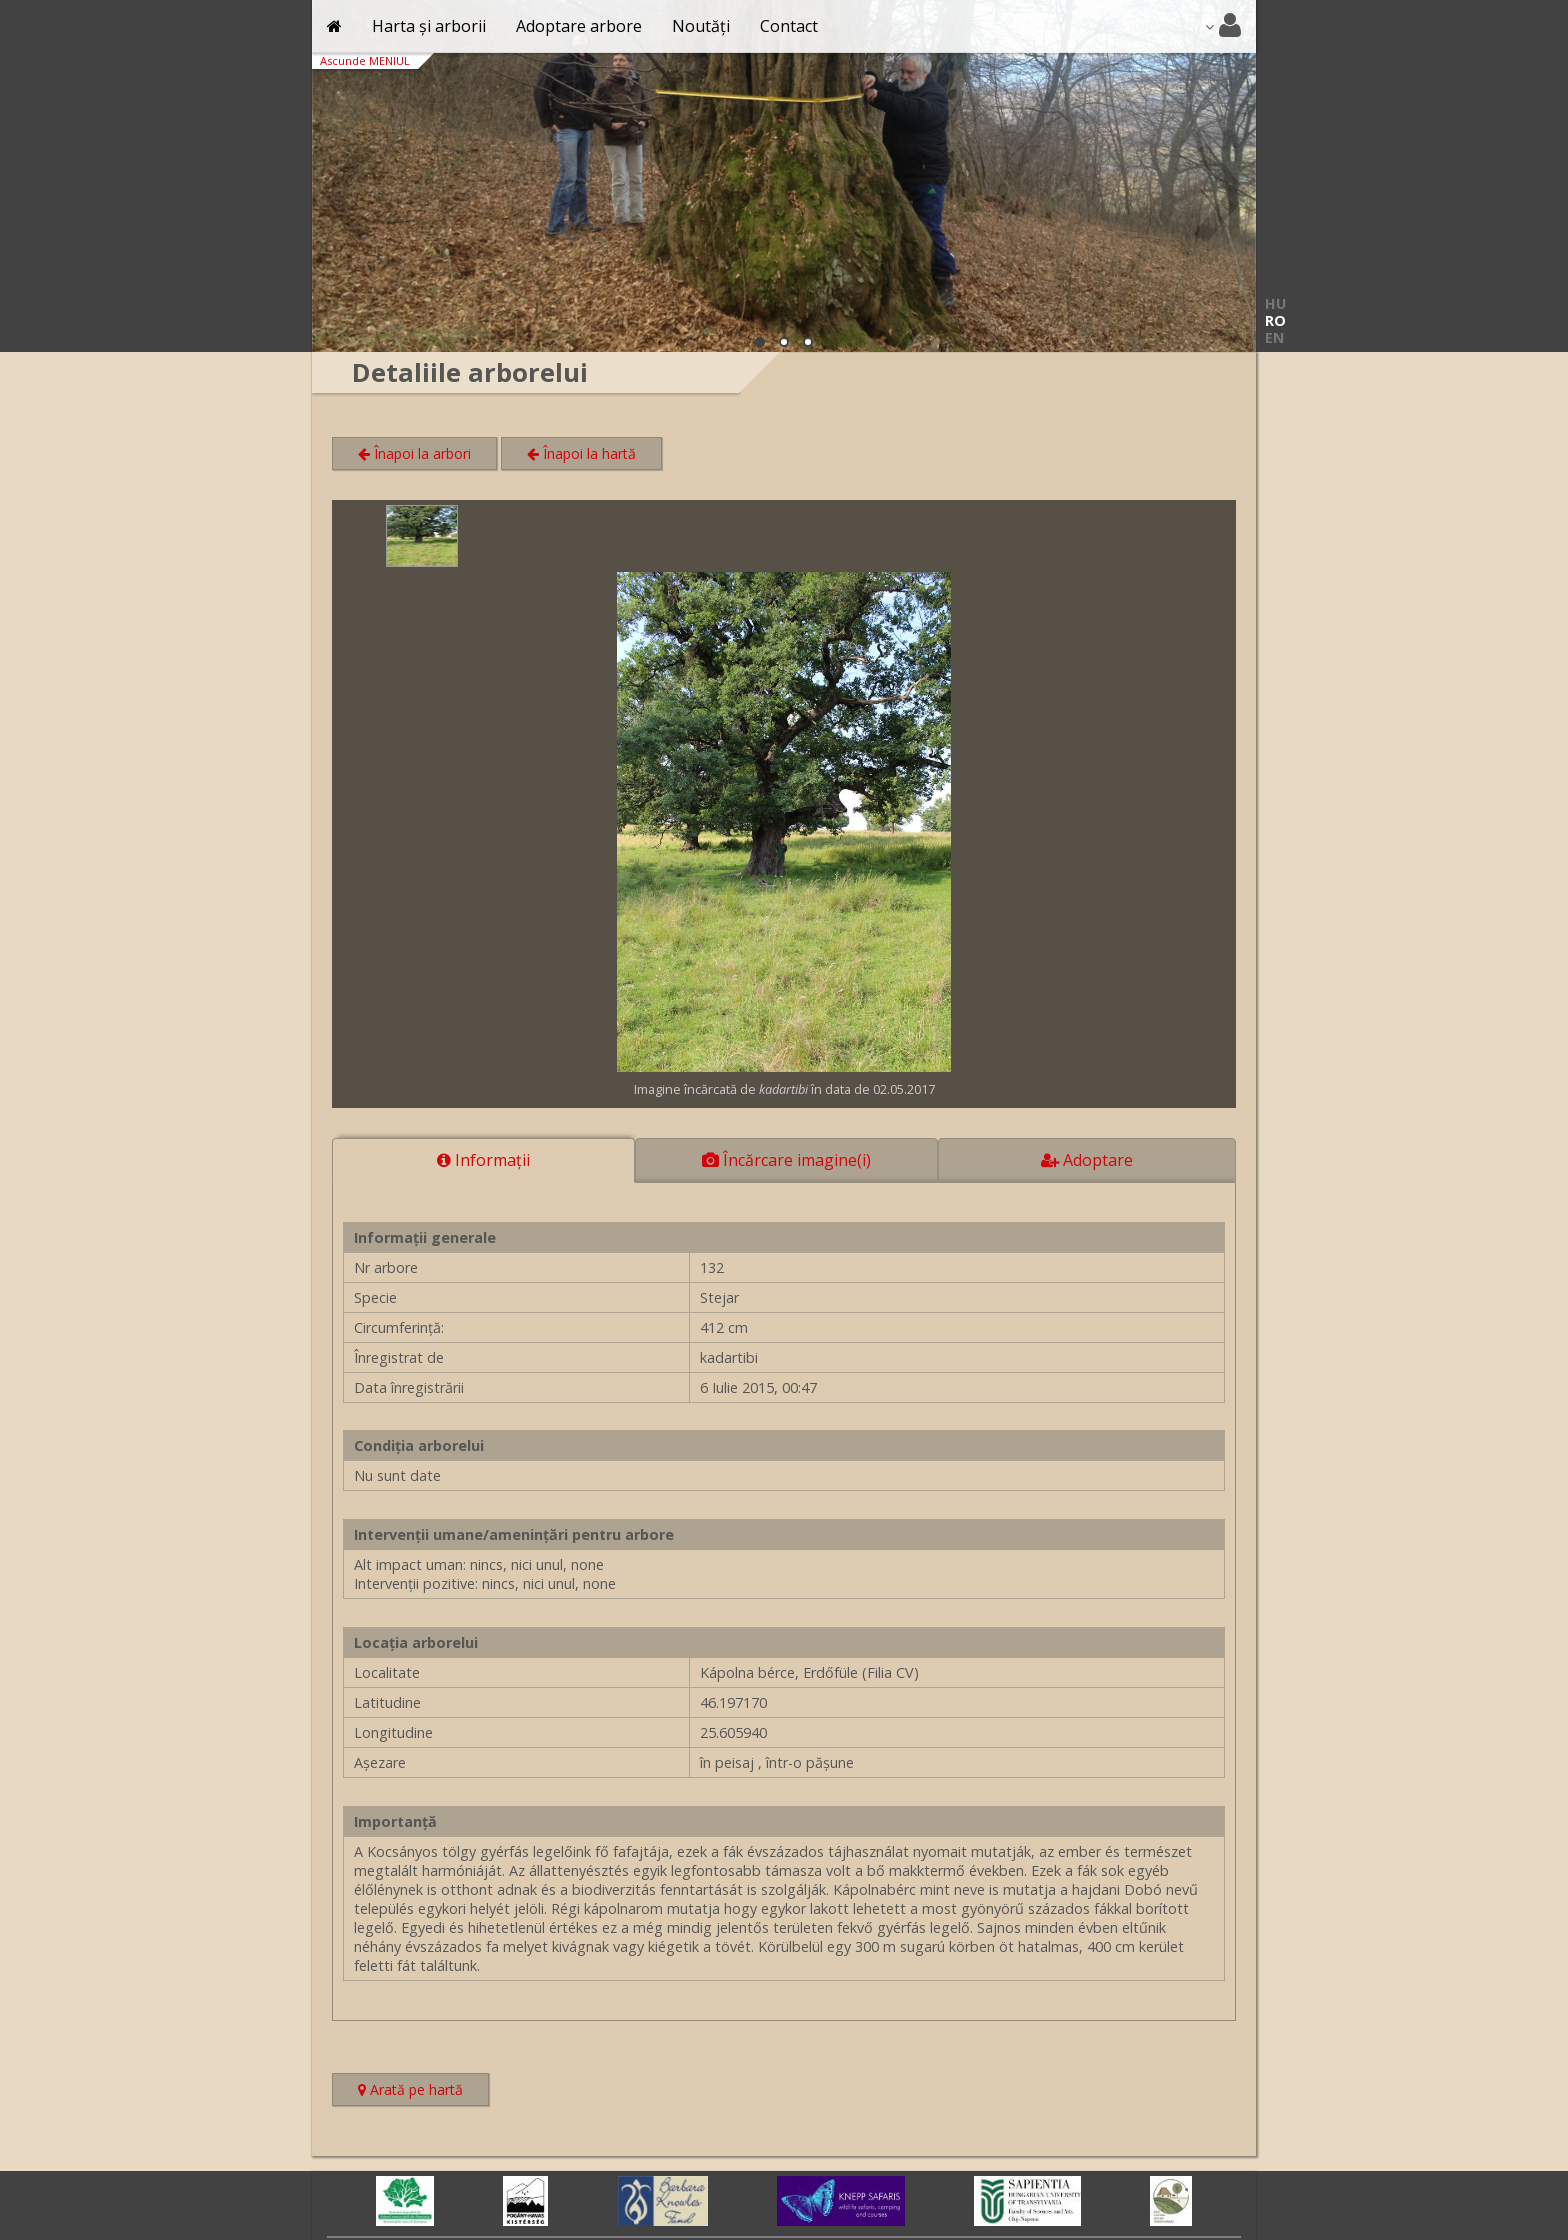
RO (1275, 320)
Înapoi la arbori (414, 453)
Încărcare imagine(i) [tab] (786, 1160)
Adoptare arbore (579, 26)
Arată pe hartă (423, 2091)
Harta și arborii (429, 26)
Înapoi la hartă (581, 453)
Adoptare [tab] (1087, 1160)
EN (1274, 337)
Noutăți (701, 26)
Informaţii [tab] (483, 1160)
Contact (789, 26)
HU (1275, 303)
